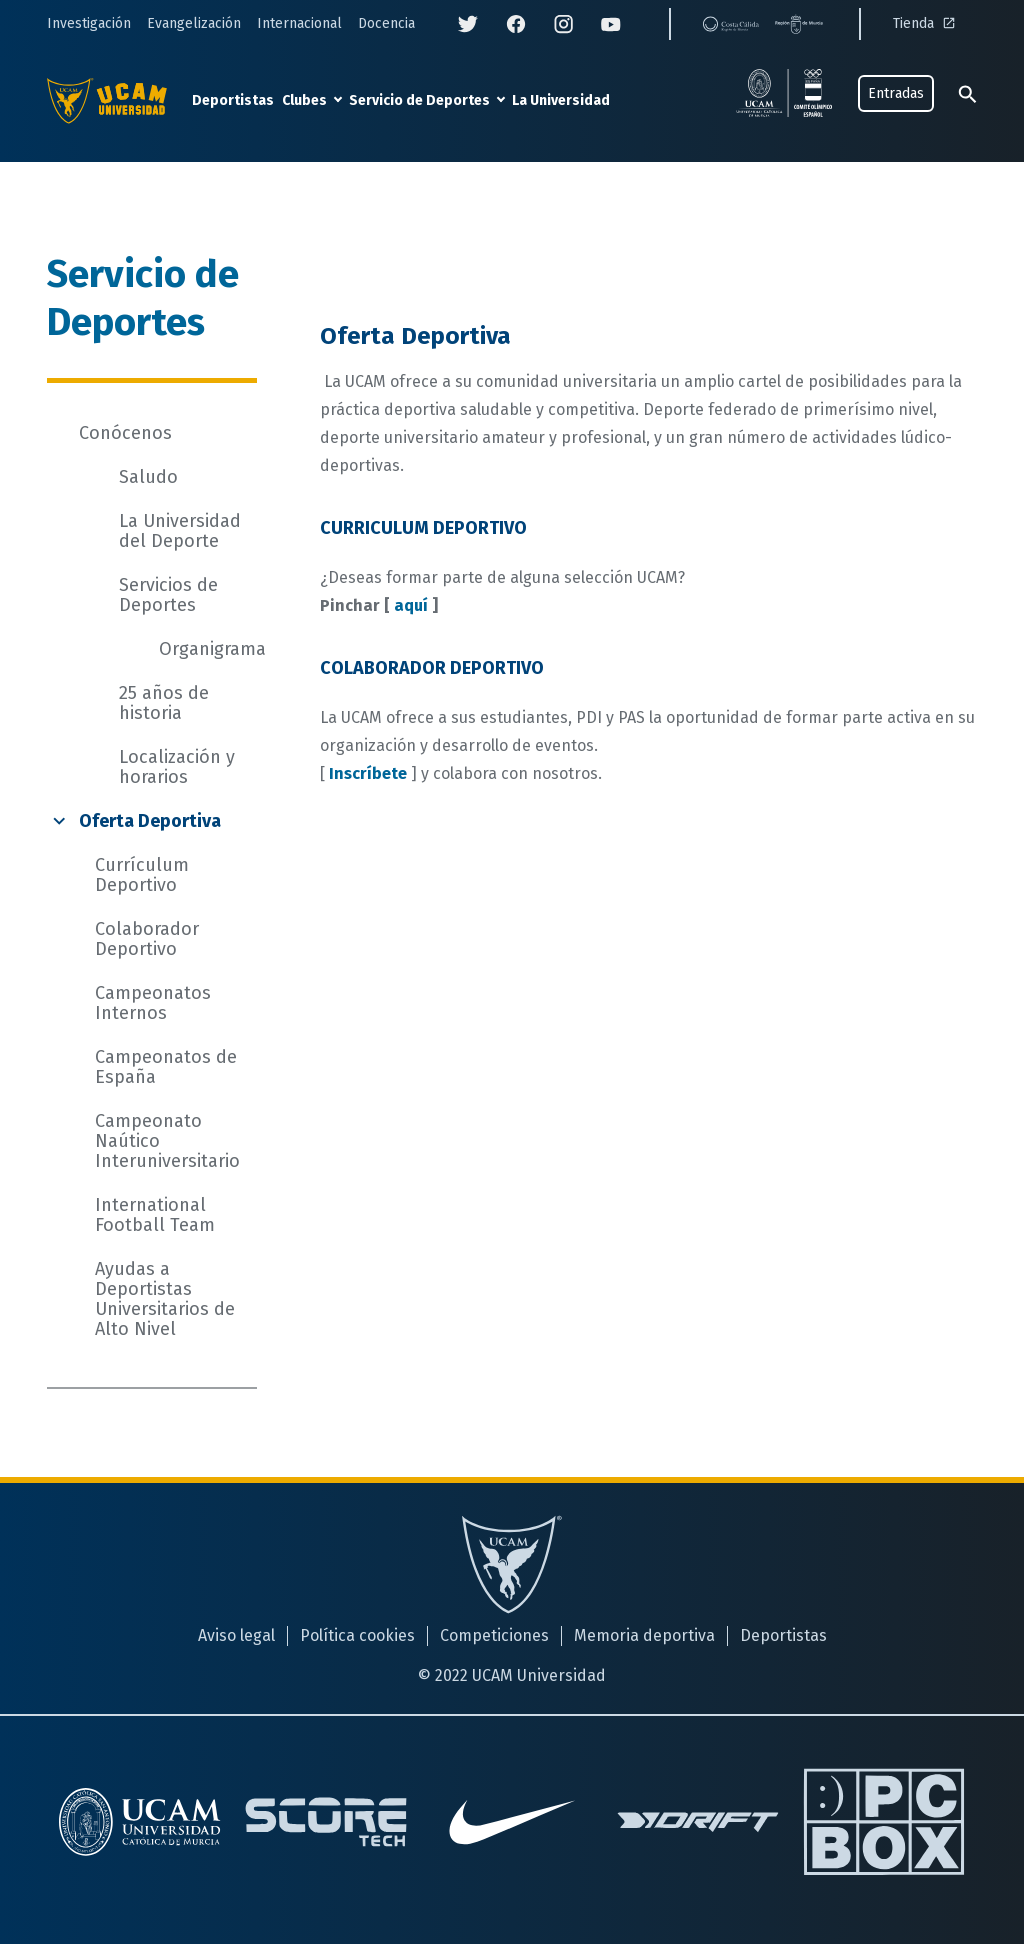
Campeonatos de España (166, 1067)
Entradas (896, 93)
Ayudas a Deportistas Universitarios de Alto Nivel (165, 1299)
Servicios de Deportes (168, 595)
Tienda (926, 23)
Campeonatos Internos (153, 1003)
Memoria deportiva (644, 1635)
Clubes (304, 100)
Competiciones (494, 1635)
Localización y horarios (177, 767)
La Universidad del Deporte (180, 531)
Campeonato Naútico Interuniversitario (167, 1141)
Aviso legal (236, 1635)
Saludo (148, 477)
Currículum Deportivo (142, 875)
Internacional (299, 23)
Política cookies (357, 1635)
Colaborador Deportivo (147, 939)
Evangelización (194, 23)
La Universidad (561, 100)
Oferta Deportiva (150, 821)
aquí (411, 605)
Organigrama (212, 649)
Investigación (89, 23)
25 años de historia (164, 703)
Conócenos (125, 433)
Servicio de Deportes (419, 100)
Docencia (386, 23)
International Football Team (155, 1215)
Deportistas (233, 100)
